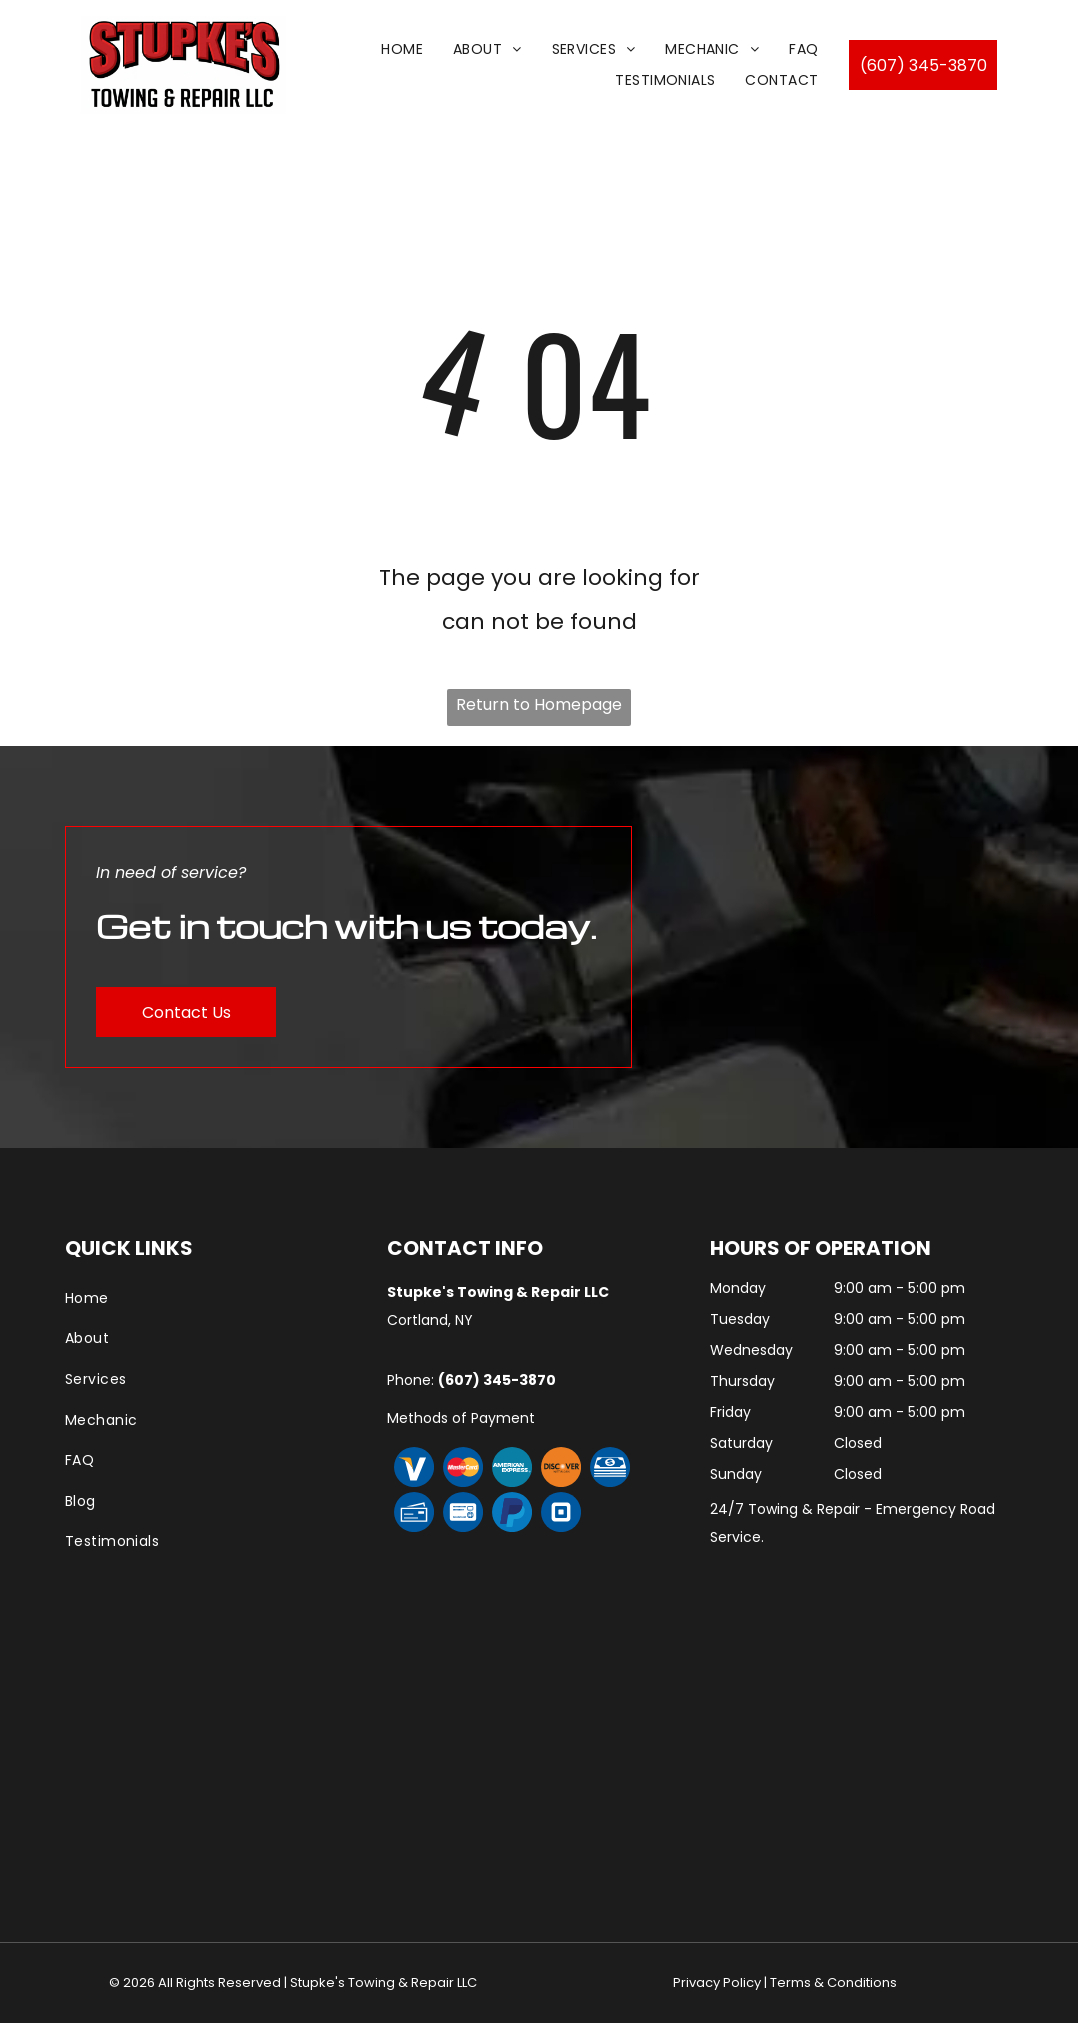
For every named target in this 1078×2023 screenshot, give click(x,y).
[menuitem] (402, 49)
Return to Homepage (539, 704)
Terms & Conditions (833, 1982)
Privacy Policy (717, 1982)
